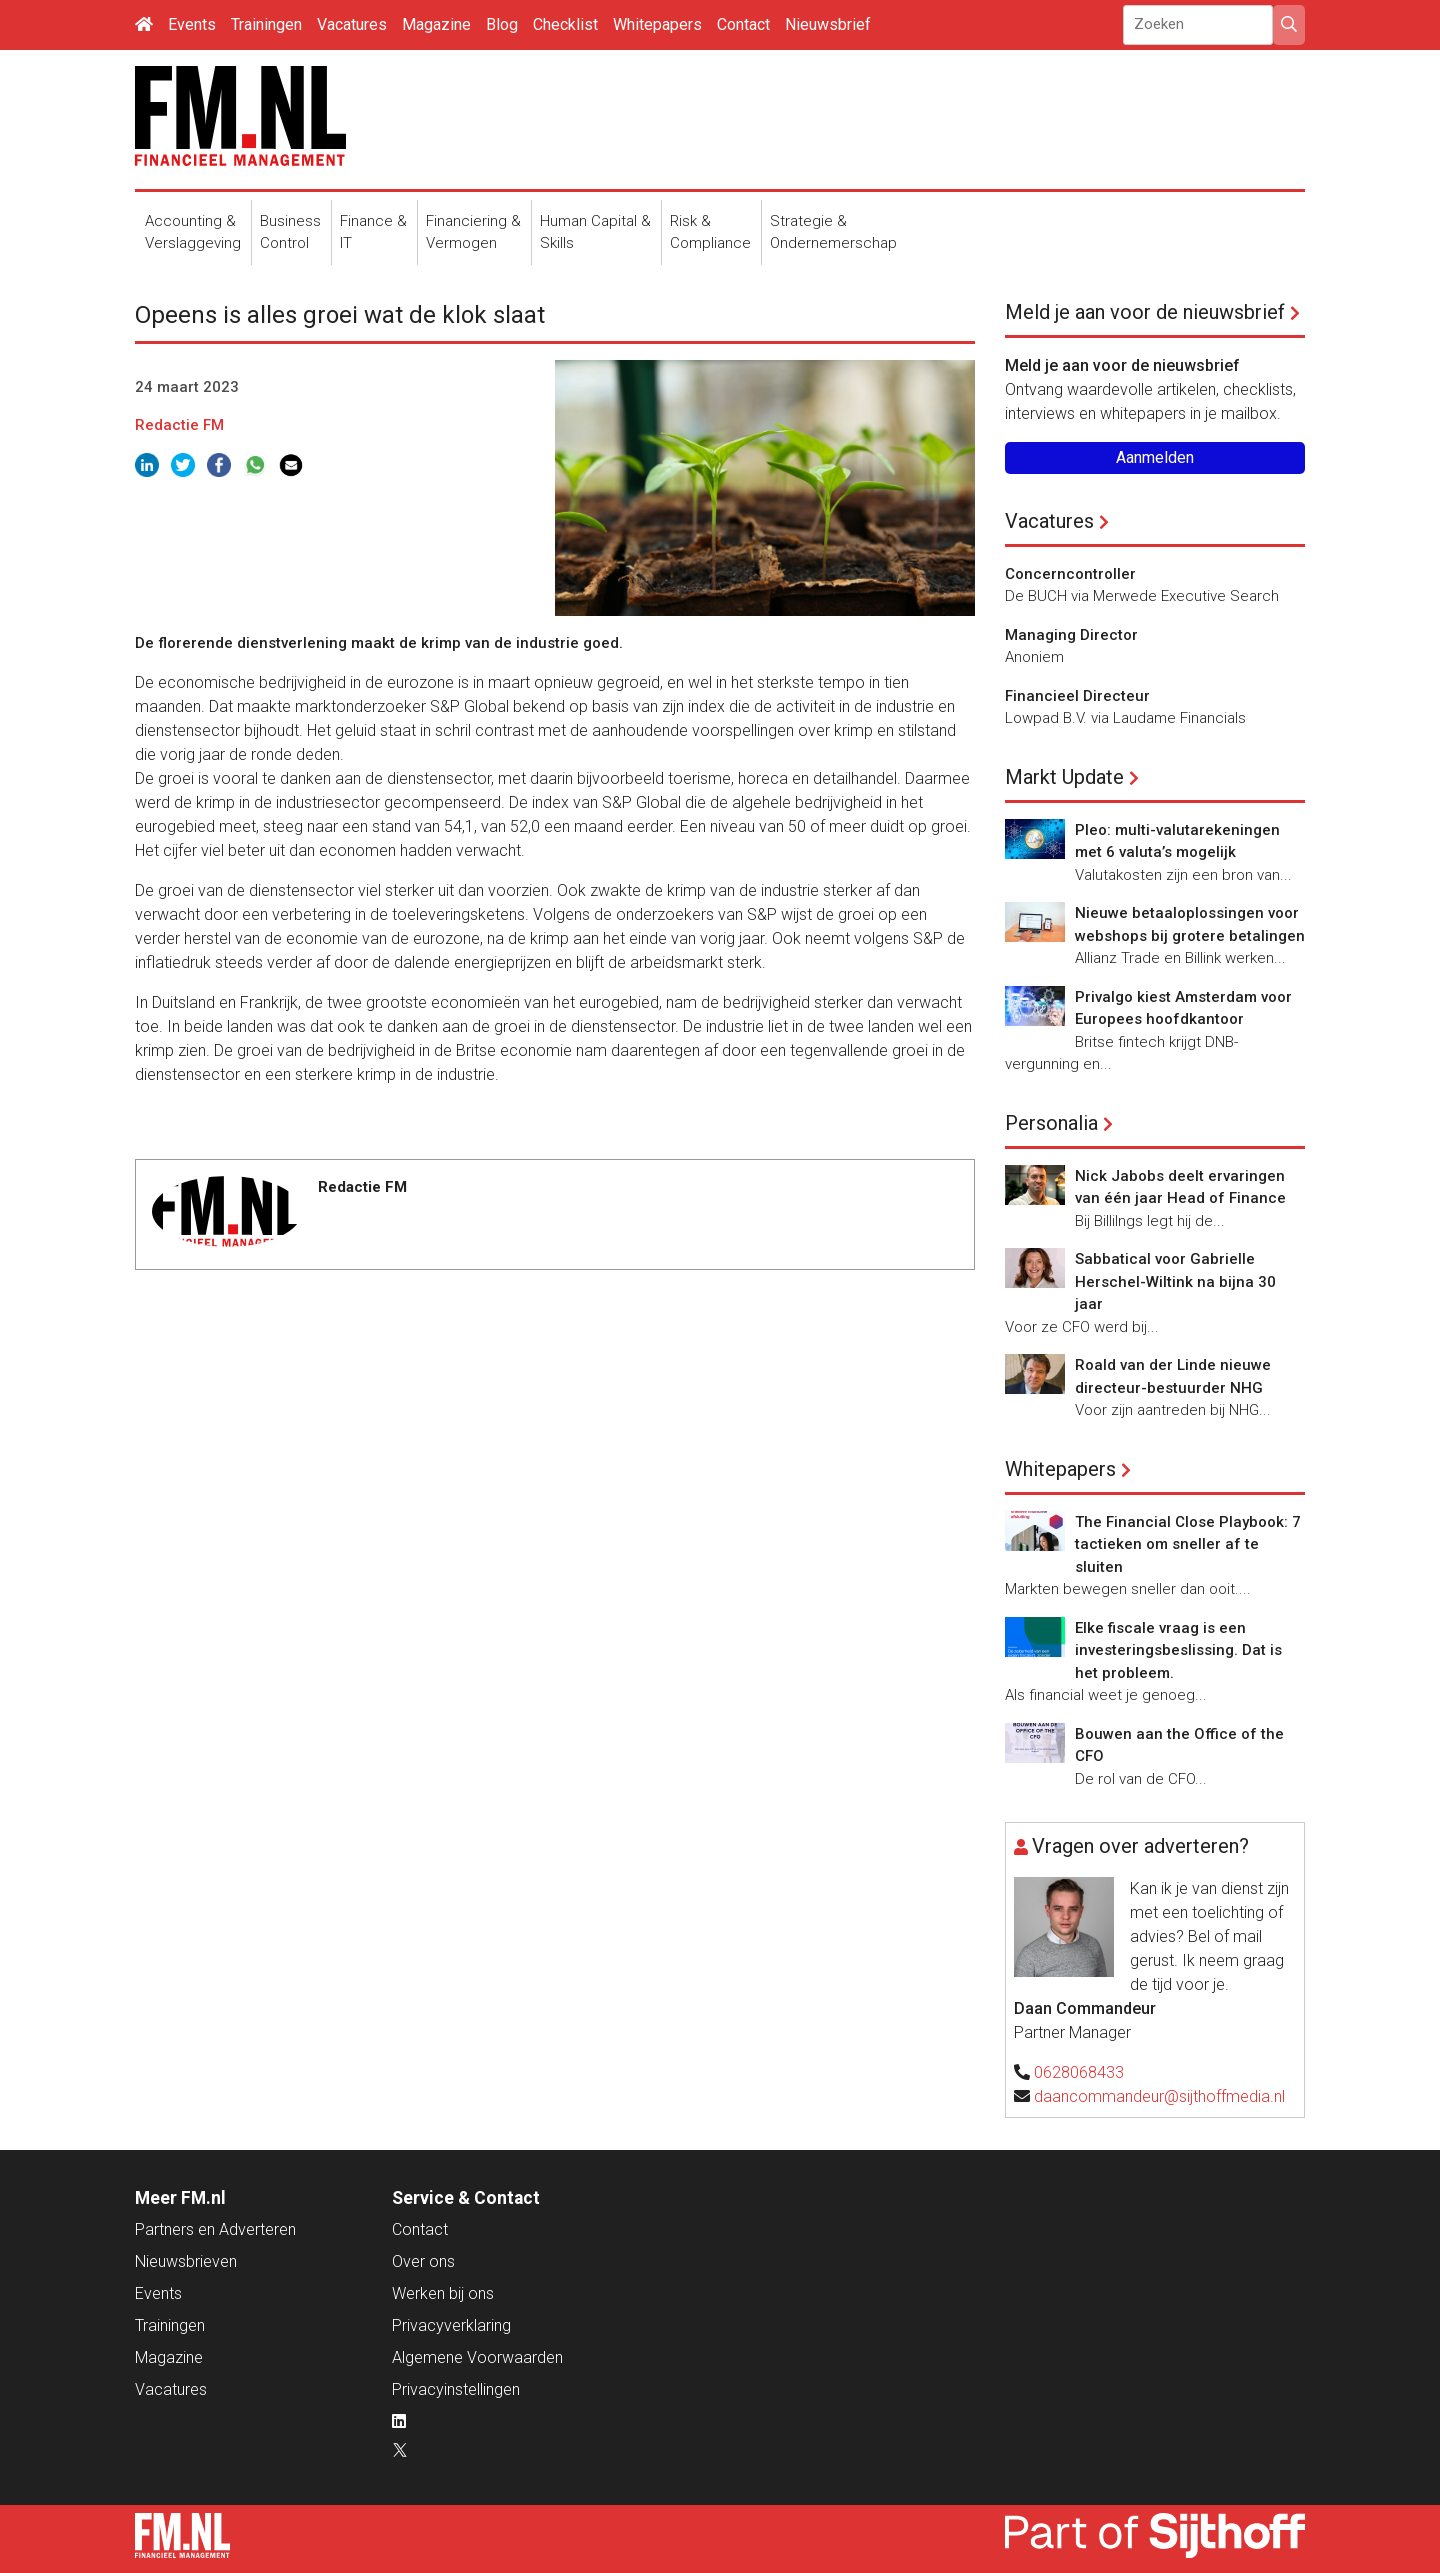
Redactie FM (179, 425)
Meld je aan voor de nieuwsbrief (1145, 312)
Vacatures (352, 24)
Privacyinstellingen (456, 2389)
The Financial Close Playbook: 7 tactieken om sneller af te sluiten (1188, 1544)
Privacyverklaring (451, 2325)
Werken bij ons (443, 2293)
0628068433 (1079, 2072)
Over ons (423, 2261)
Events (192, 24)
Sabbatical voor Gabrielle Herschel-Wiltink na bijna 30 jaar (1175, 1281)
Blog (502, 24)
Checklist (565, 24)
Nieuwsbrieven (186, 2261)
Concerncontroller (1070, 574)
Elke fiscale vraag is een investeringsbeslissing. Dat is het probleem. (1178, 1650)
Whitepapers (657, 24)
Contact (743, 24)
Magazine (436, 24)
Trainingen (266, 24)
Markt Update (1064, 777)
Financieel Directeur (1077, 696)
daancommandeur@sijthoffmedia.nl (1159, 2096)
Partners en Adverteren (215, 2229)
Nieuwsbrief (828, 24)
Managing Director (1071, 635)
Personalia (1051, 1123)
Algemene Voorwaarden (477, 2357)
